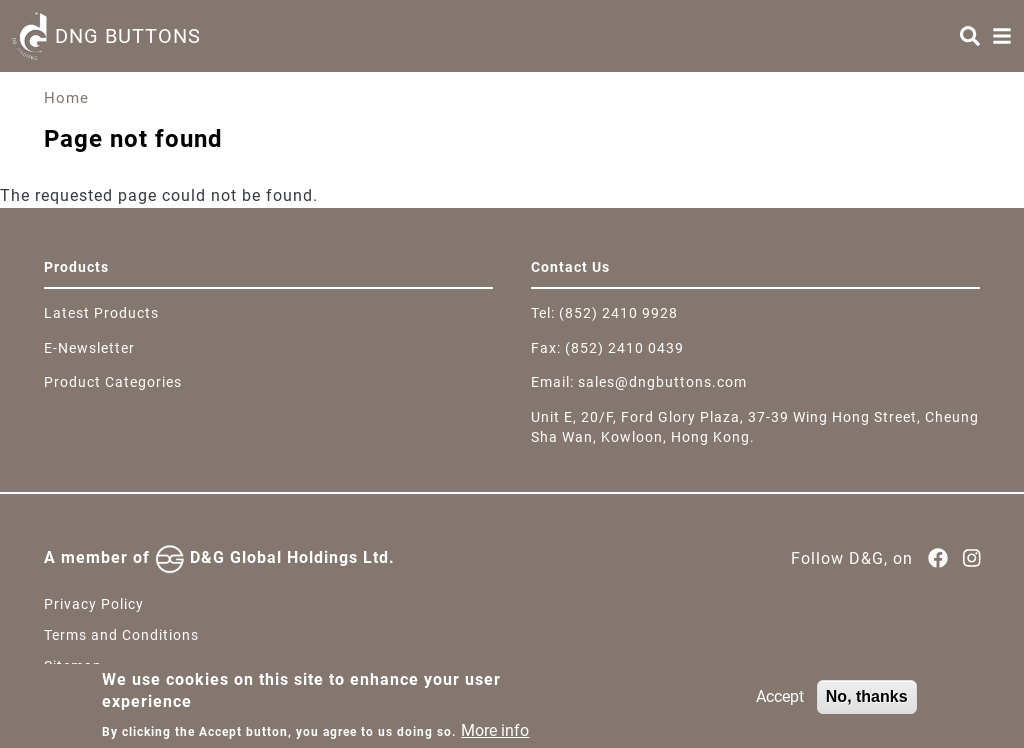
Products (76, 267)
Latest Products (101, 313)
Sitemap (73, 666)
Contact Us (570, 267)
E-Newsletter (89, 348)
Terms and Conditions (121, 635)
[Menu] (1002, 36)
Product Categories (113, 382)
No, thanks (867, 703)
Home (66, 98)
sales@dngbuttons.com (662, 382)
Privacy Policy (94, 604)
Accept (780, 703)
